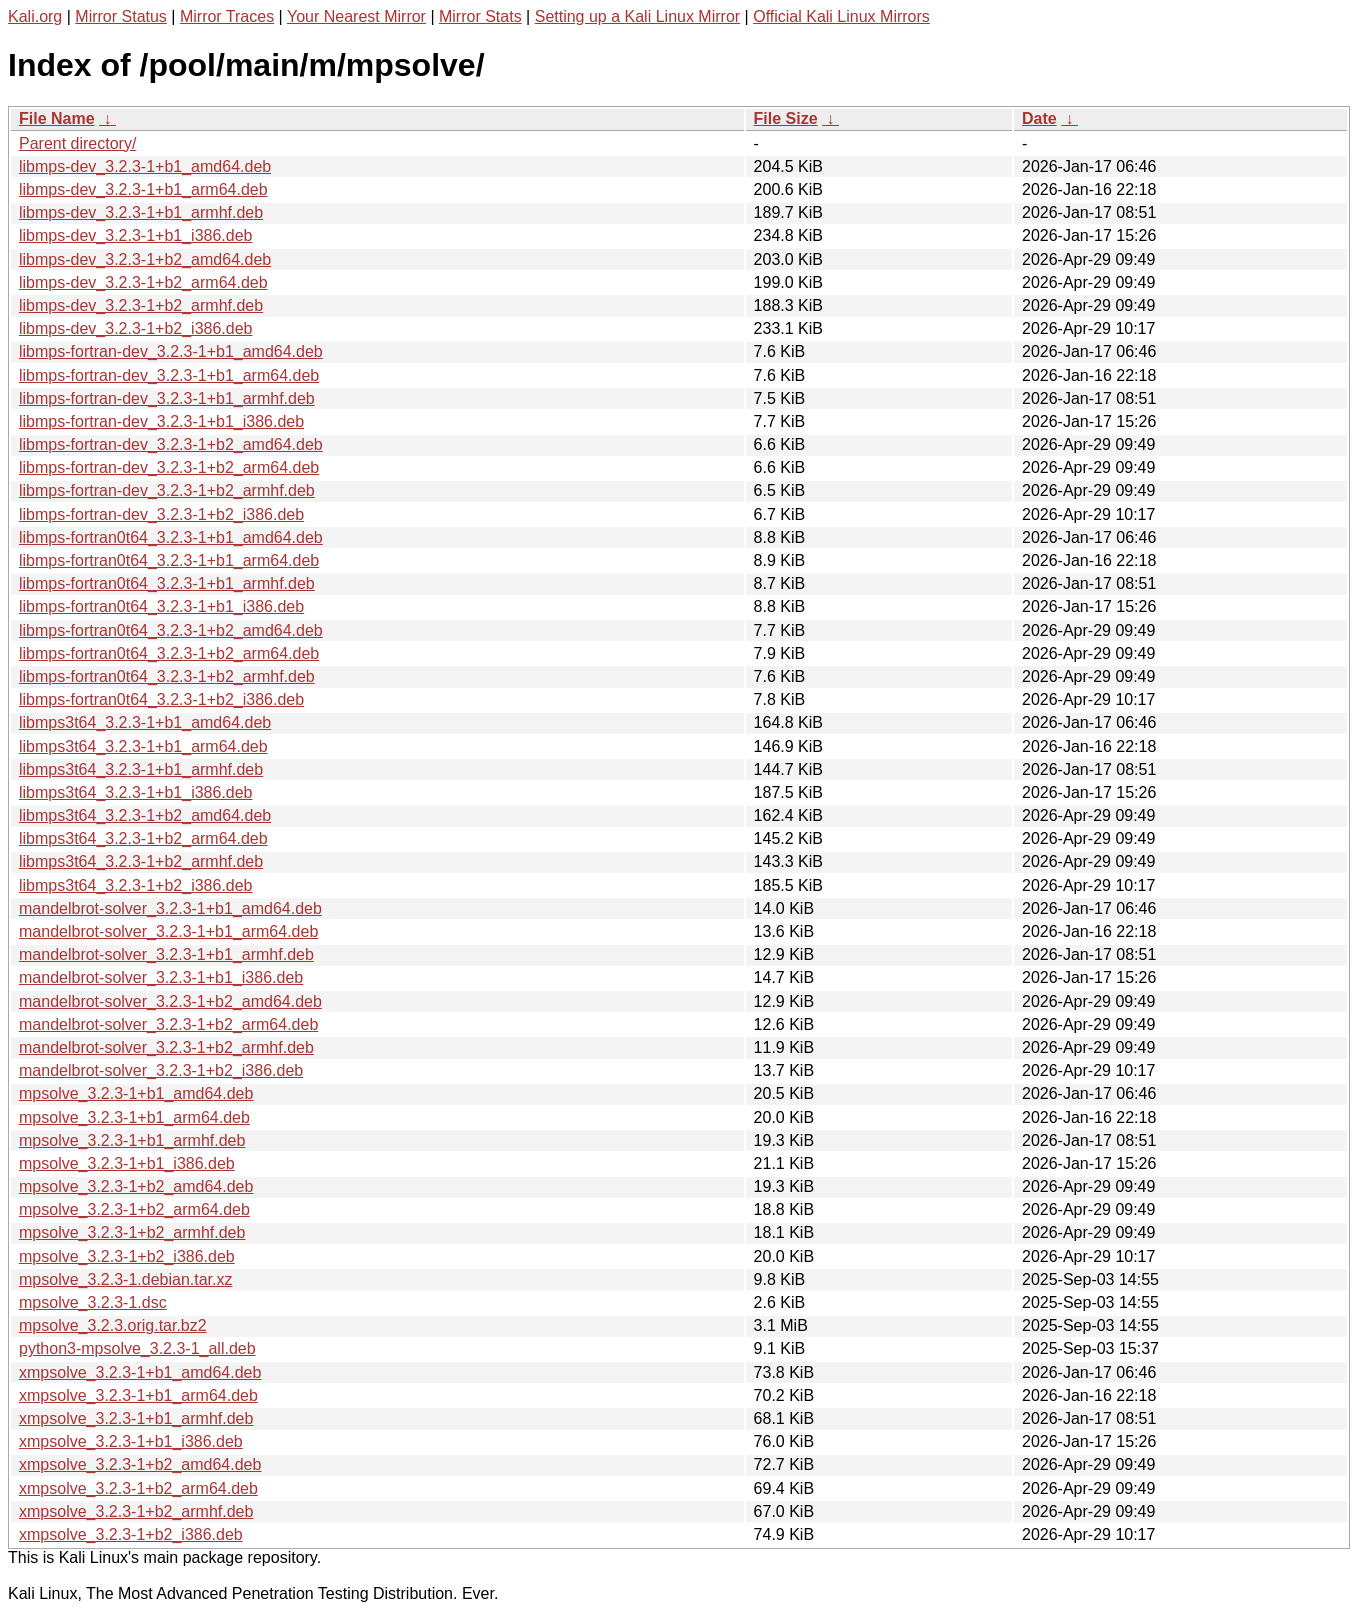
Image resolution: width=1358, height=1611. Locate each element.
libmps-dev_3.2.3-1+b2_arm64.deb (143, 282)
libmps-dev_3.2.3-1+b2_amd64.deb (145, 259)
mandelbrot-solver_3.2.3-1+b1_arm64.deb (168, 931)
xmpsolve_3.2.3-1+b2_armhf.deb (136, 1511)
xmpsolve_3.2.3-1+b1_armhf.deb (136, 1418)
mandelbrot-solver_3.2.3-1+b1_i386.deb (161, 977)
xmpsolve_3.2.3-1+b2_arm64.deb (138, 1488)
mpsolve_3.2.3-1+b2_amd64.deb (136, 1186)
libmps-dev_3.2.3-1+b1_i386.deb (136, 235)
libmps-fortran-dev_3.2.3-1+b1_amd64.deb (171, 351)
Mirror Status (121, 16)
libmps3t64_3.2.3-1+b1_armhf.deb (141, 769)
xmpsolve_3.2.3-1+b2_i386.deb (131, 1534)
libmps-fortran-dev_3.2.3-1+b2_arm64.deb (169, 467)
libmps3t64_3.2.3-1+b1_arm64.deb (143, 746)
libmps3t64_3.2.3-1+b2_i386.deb (136, 885)
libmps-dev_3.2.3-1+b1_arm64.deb (143, 189)
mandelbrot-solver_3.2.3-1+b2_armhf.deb (166, 1047)
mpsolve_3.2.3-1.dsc (93, 1302)
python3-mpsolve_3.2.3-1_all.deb (137, 1348)
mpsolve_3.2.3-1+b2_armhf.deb (132, 1232)
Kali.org (35, 16)
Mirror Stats (480, 16)
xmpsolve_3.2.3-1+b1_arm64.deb (138, 1395)
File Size (786, 118)
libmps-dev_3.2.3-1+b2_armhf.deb (141, 305)
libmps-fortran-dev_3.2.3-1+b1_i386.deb (161, 421)
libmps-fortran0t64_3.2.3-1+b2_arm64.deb (169, 653)
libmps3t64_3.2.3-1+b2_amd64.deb (145, 815)
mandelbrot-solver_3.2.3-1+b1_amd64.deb (170, 908)
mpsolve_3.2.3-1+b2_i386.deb (127, 1256)
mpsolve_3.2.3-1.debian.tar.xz (125, 1279)
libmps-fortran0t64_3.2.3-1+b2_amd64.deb (171, 630)
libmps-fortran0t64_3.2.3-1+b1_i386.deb (161, 606)
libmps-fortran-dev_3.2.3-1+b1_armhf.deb (167, 398)
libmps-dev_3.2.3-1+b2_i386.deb (136, 328)
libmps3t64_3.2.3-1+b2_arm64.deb (143, 838)
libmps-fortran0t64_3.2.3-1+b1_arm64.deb (169, 560)
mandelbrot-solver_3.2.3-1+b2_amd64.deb (170, 1001)
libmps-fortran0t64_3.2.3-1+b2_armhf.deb (167, 676)
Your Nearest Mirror (356, 16)
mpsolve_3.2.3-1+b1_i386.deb (127, 1163)
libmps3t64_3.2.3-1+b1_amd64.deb (145, 722)
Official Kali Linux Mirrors (841, 16)
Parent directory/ (77, 143)
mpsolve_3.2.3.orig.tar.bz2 (113, 1325)
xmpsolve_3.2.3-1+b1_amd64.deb (140, 1372)
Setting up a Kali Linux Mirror (637, 16)
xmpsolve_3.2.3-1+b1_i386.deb (131, 1441)
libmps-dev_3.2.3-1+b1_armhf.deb (141, 212)
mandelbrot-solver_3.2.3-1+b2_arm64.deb (168, 1024)
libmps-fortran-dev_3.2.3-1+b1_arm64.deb (169, 375)
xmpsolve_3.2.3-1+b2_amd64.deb (140, 1464)
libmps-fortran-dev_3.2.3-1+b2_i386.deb (161, 514)
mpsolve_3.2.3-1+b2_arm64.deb (134, 1209)
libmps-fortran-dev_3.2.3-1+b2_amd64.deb (171, 444)
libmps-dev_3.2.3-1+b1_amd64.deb (145, 166)
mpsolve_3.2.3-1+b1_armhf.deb (132, 1140)
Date (1039, 118)
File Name (57, 118)
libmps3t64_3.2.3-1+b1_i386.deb (136, 792)
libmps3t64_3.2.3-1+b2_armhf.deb (141, 861)
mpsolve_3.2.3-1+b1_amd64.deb (136, 1093)
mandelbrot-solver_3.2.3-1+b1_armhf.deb (166, 954)
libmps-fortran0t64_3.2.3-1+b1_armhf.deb (167, 583)
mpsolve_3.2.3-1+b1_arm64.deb (134, 1117)
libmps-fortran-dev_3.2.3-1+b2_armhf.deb (167, 490)
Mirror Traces (227, 16)
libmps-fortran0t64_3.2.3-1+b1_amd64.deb (171, 537)
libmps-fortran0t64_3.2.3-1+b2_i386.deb (161, 699)
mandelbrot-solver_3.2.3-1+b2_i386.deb (161, 1070)
